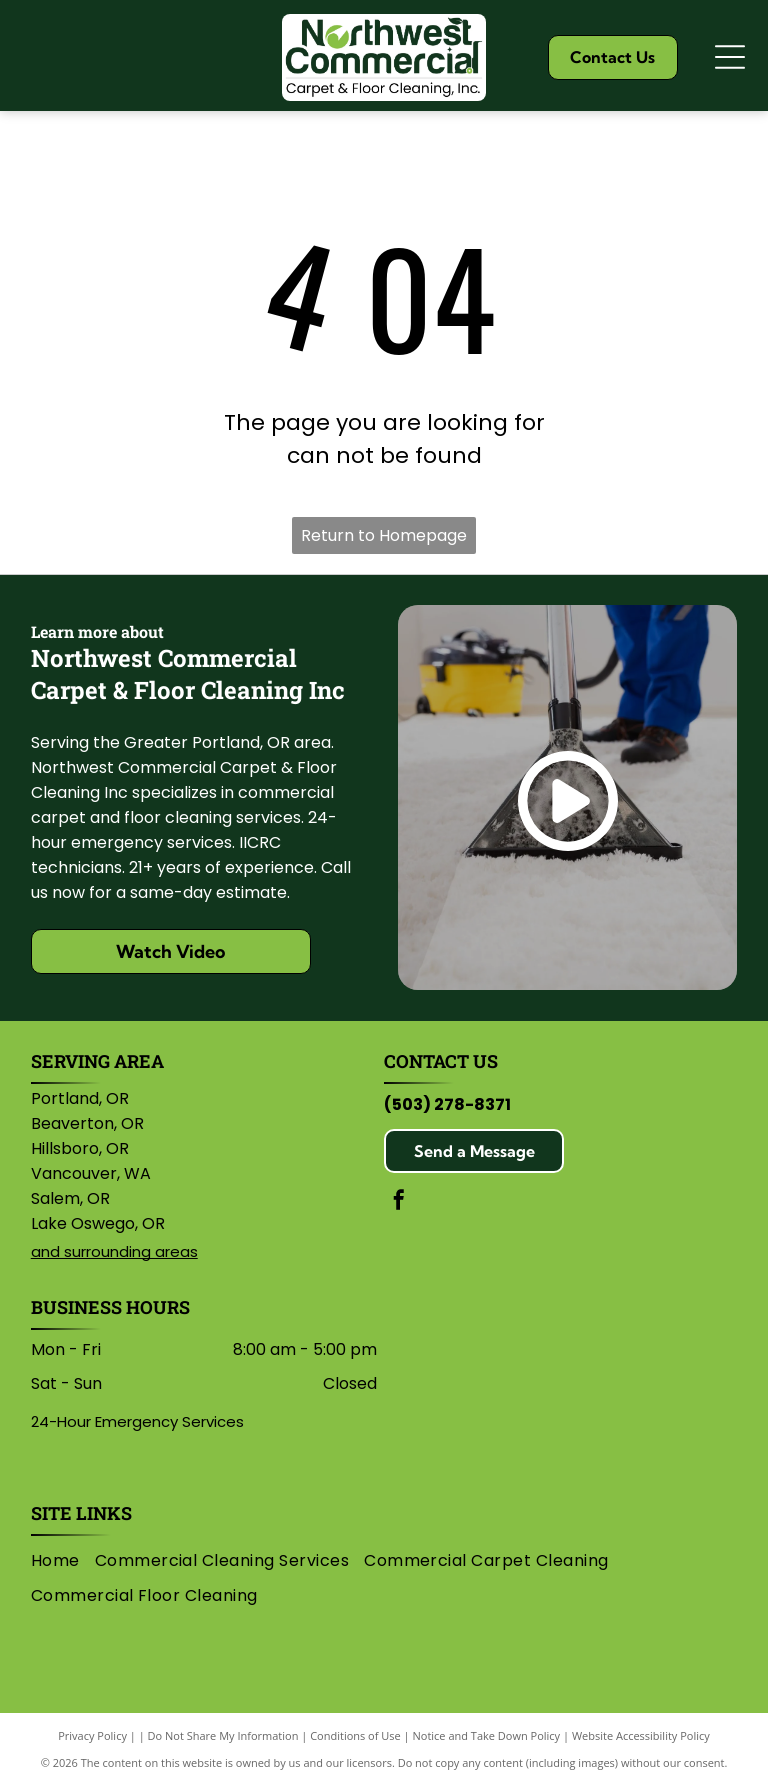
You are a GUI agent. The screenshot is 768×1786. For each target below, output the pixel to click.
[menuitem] (63, 1561)
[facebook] (399, 1202)
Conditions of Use (355, 1735)
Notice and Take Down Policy (487, 1735)
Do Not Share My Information (223, 1735)
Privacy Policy (92, 1735)
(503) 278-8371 (447, 1104)
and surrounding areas (114, 1251)
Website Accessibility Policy (641, 1735)
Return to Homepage (384, 535)
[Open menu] (730, 57)
